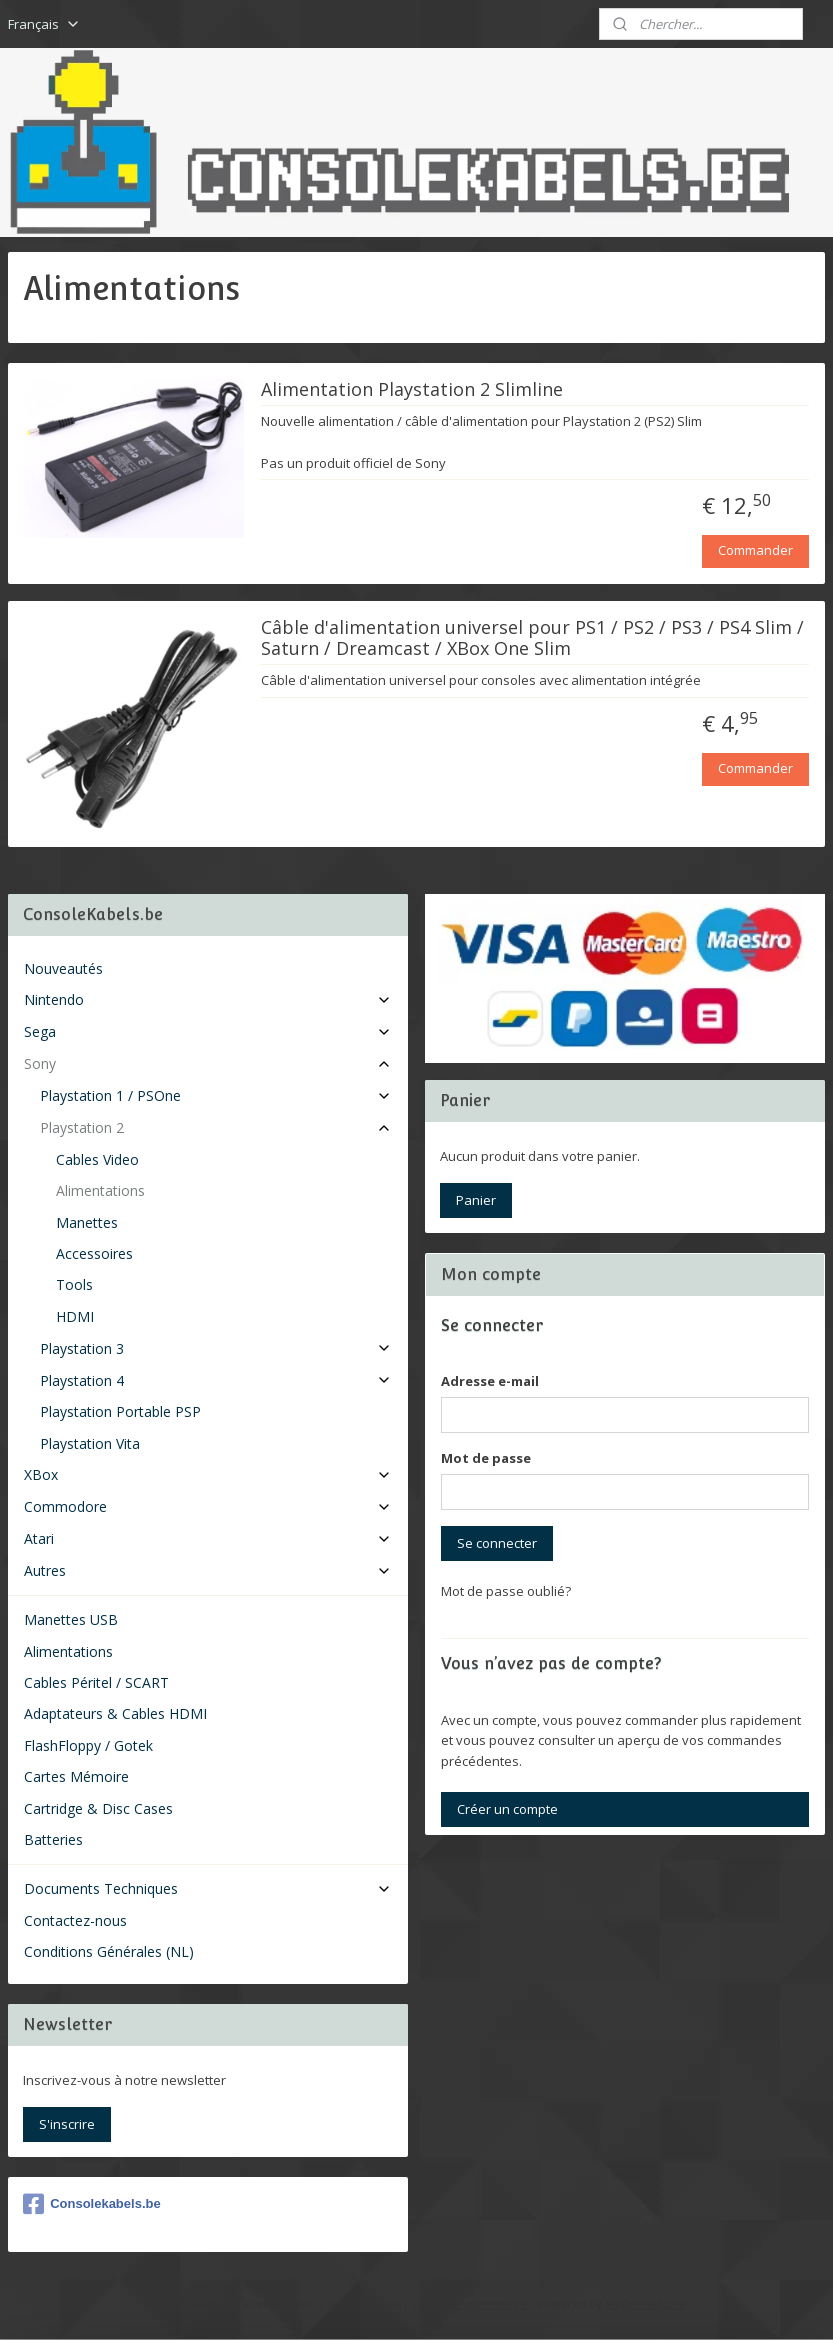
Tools (74, 1284)
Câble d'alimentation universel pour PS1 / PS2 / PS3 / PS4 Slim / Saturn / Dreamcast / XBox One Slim (532, 639)
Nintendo (208, 999)
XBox (208, 1474)
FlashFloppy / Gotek (88, 1745)
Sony (208, 1063)
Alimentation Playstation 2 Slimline (412, 391)
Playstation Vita (90, 1443)
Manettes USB (71, 1619)
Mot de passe (486, 1458)
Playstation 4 (216, 1380)
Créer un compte (507, 1809)
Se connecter (497, 1543)
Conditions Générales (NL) (109, 1951)
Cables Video (97, 1159)
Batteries (53, 1839)
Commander (755, 551)
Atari (208, 1538)
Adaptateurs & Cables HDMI (115, 1713)
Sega (208, 1031)
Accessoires (94, 1253)
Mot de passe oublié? (506, 1591)
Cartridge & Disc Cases (98, 1808)
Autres (208, 1570)
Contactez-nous (75, 1920)
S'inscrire (67, 2124)
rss (391, 2303)
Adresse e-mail (490, 1381)
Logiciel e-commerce (469, 2303)
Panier (476, 1200)
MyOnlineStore (645, 2303)
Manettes (87, 1222)
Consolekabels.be (92, 2204)
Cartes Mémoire (76, 1776)
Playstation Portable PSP (120, 1411)
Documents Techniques (208, 1888)
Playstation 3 (216, 1348)
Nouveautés (63, 968)
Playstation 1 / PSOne (216, 1095)
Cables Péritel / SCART (96, 1682)
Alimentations (100, 1190)
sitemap (349, 2303)
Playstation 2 (216, 1127)
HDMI (75, 1316)
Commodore (208, 1506)
